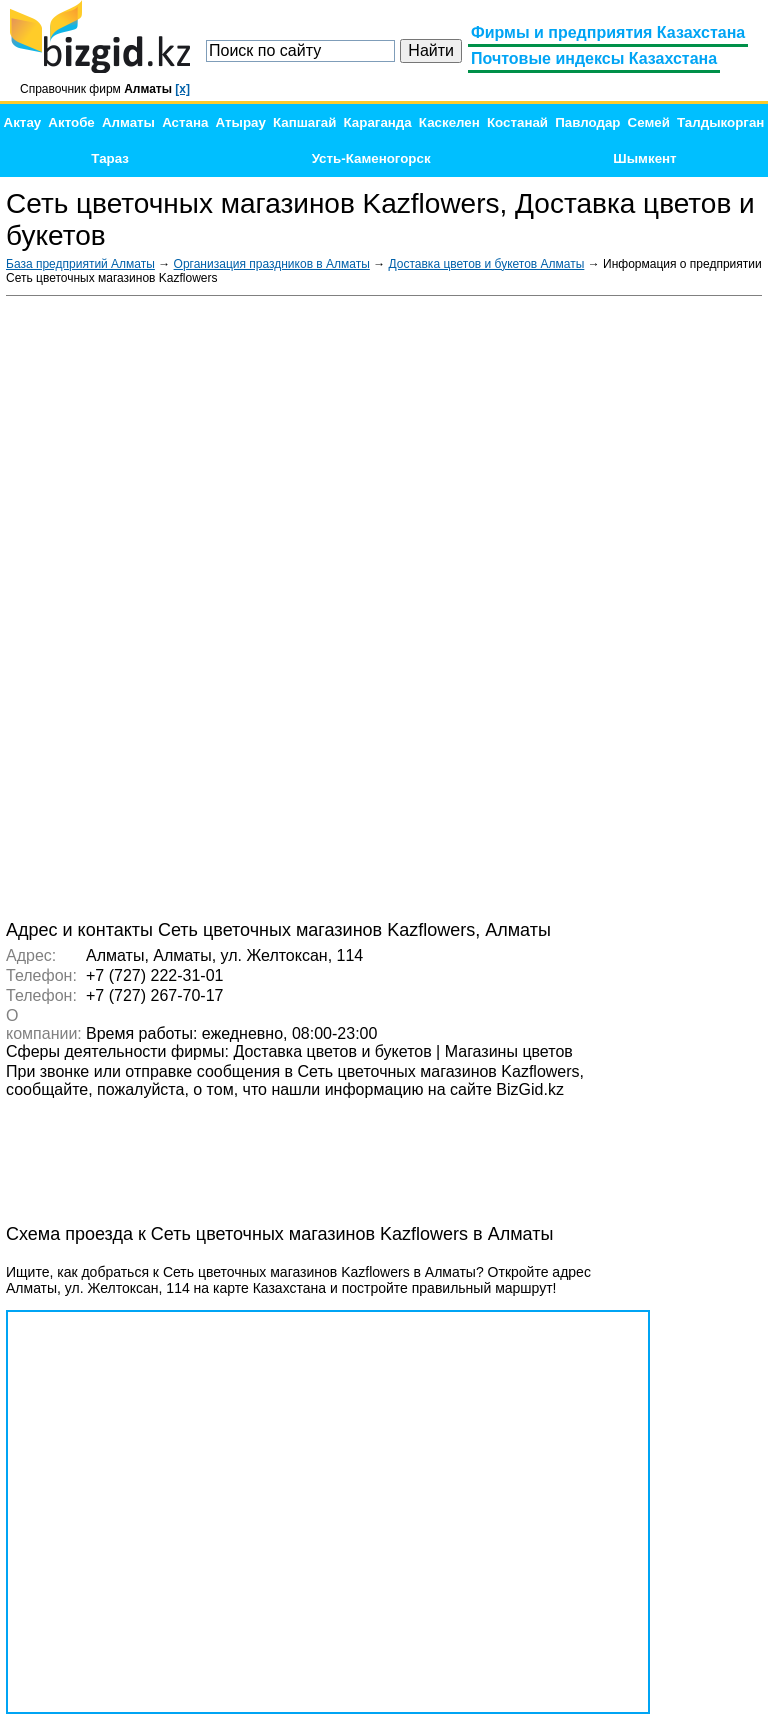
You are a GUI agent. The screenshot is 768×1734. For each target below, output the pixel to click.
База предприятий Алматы (80, 264)
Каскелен (449, 122)
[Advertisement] (612, 606)
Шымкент (644, 158)
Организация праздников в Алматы (272, 264)
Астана (185, 122)
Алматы (128, 122)
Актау (23, 122)
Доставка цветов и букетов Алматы (487, 264)
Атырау (241, 122)
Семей (649, 122)
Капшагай (304, 122)
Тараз (110, 158)
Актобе (71, 122)
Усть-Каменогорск (371, 158)
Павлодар (587, 122)
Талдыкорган (720, 122)
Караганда (378, 122)
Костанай (517, 122)
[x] (182, 89)
